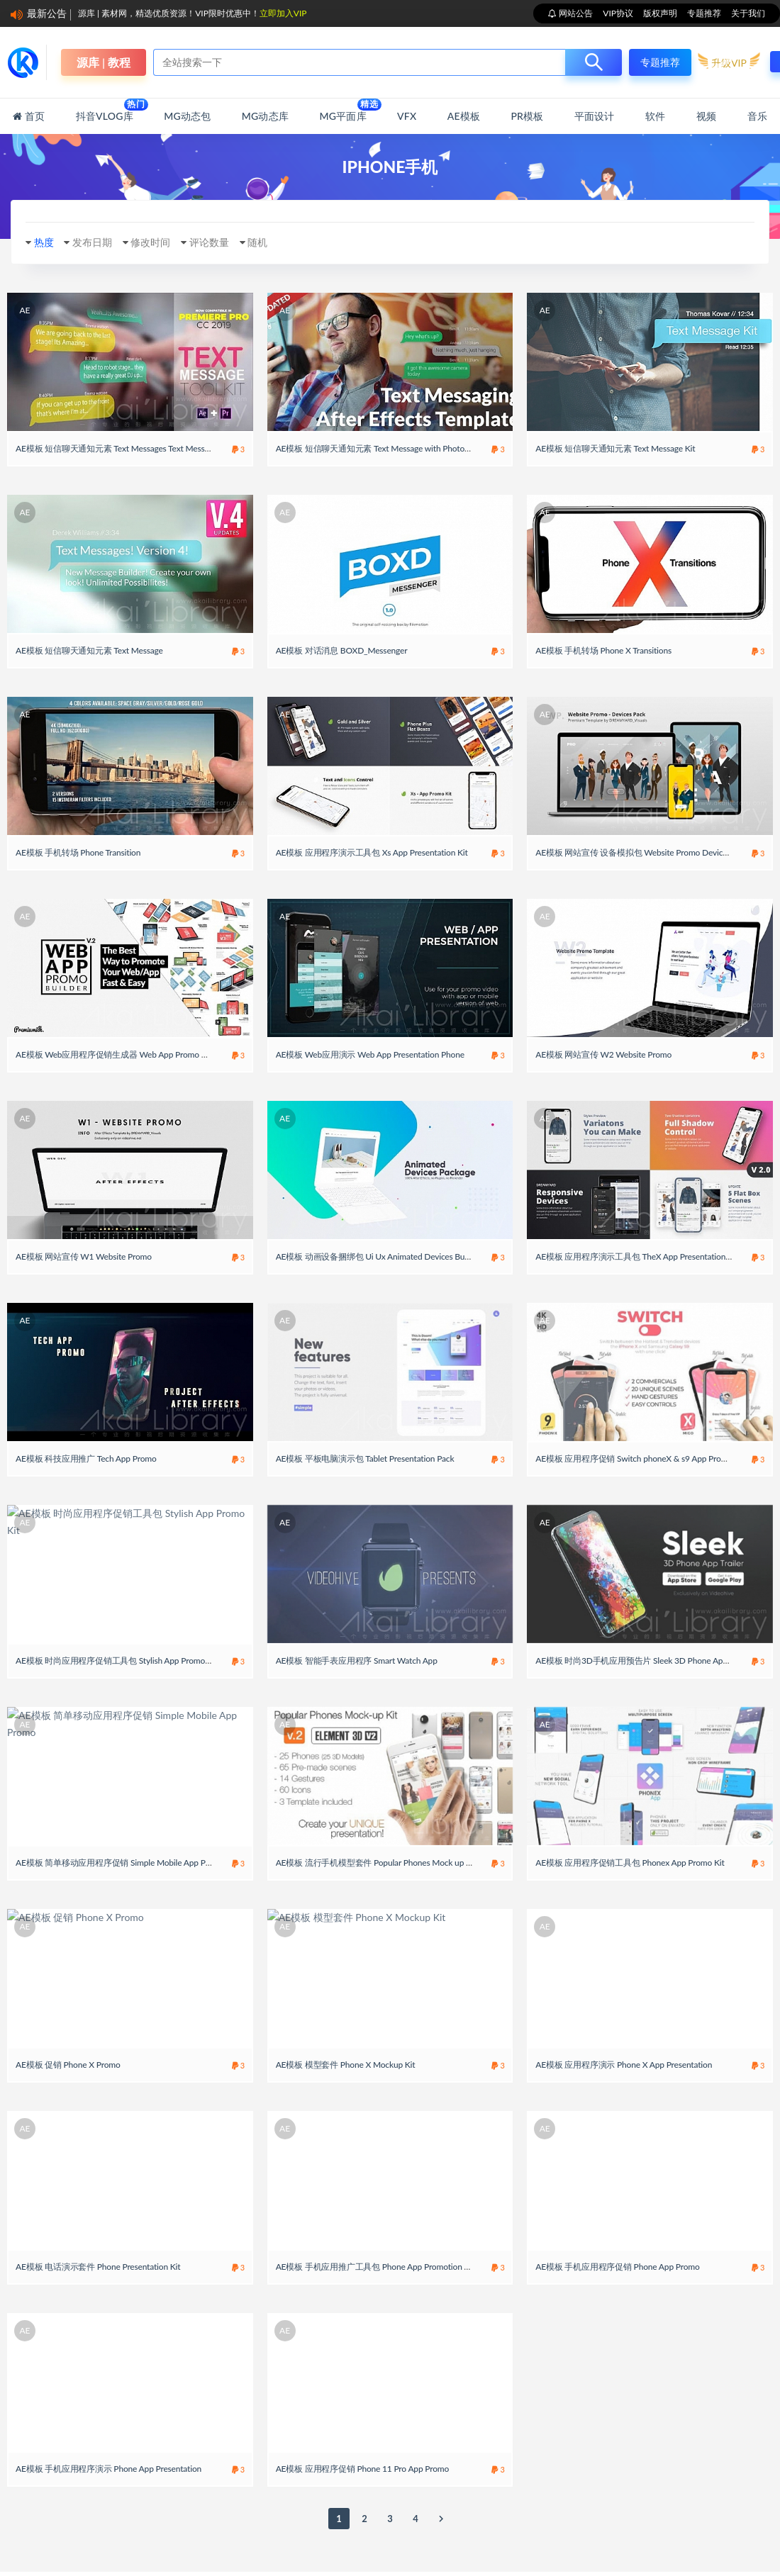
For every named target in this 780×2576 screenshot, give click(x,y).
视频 (706, 116)
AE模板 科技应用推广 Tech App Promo (86, 1495)
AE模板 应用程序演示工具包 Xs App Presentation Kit (372, 867)
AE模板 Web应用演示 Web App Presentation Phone (370, 1076)
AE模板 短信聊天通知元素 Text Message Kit (615, 448)
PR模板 (527, 116)
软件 (655, 116)
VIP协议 (618, 13)
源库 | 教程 (103, 62)
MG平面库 (342, 110)
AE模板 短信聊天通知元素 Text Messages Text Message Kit (123, 448)
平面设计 (594, 116)
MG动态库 (265, 116)
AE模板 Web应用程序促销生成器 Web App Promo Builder (121, 1076)
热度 (44, 242)
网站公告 (575, 13)
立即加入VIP (283, 13)
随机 (272, 242)
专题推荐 (704, 13)
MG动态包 (187, 116)
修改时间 (158, 242)
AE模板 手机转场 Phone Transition (78, 867)
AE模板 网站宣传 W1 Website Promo (84, 1285)
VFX (406, 116)
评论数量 (220, 242)
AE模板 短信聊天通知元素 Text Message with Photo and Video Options (405, 448)
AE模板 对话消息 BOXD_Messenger (342, 657)
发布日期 (96, 242)
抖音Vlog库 (104, 110)
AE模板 (463, 116)
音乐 (757, 116)
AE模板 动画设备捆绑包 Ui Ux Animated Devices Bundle (378, 1285)
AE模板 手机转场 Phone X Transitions (603, 657)
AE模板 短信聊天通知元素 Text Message (89, 657)
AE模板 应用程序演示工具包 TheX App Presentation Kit (636, 1285)
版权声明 (660, 13)
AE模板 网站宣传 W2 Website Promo (603, 1076)
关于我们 (748, 13)
